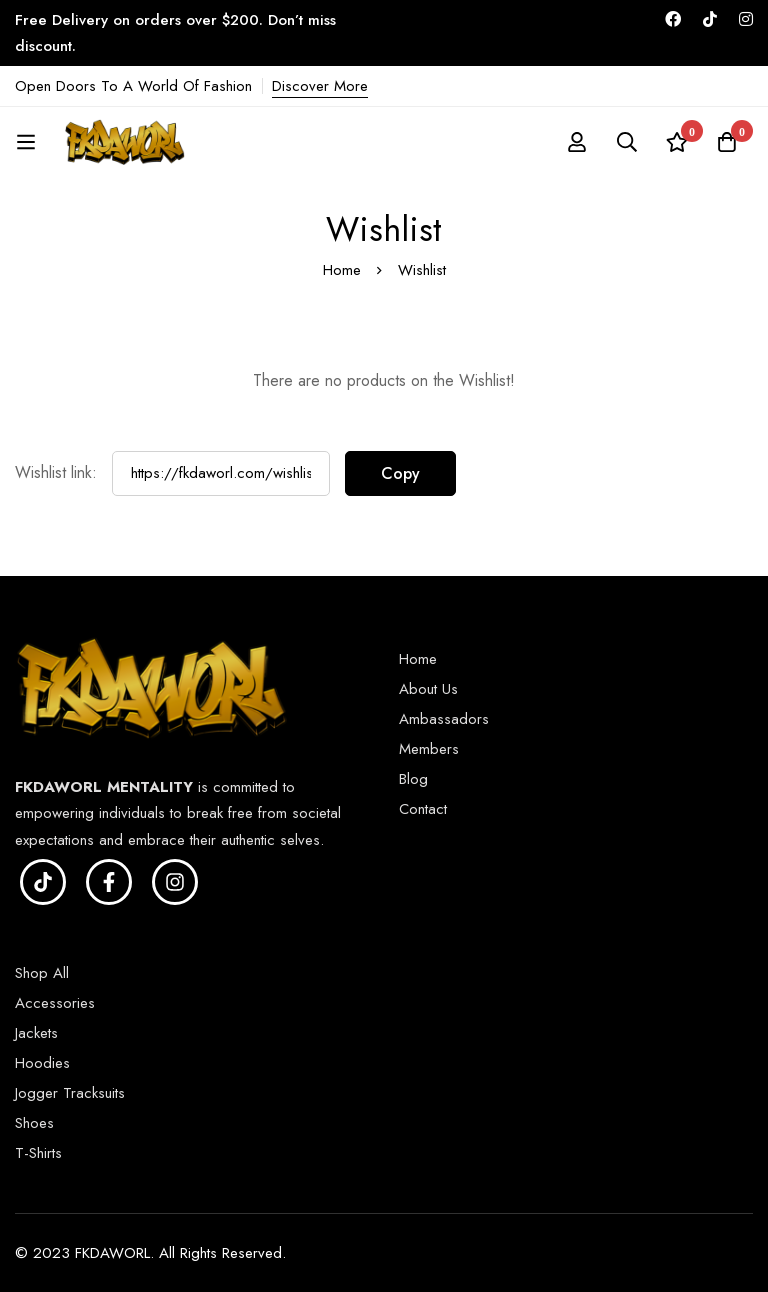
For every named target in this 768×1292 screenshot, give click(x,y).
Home (342, 270)
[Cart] (727, 142)
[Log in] (577, 142)
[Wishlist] (677, 142)
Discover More (320, 86)
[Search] (627, 142)
